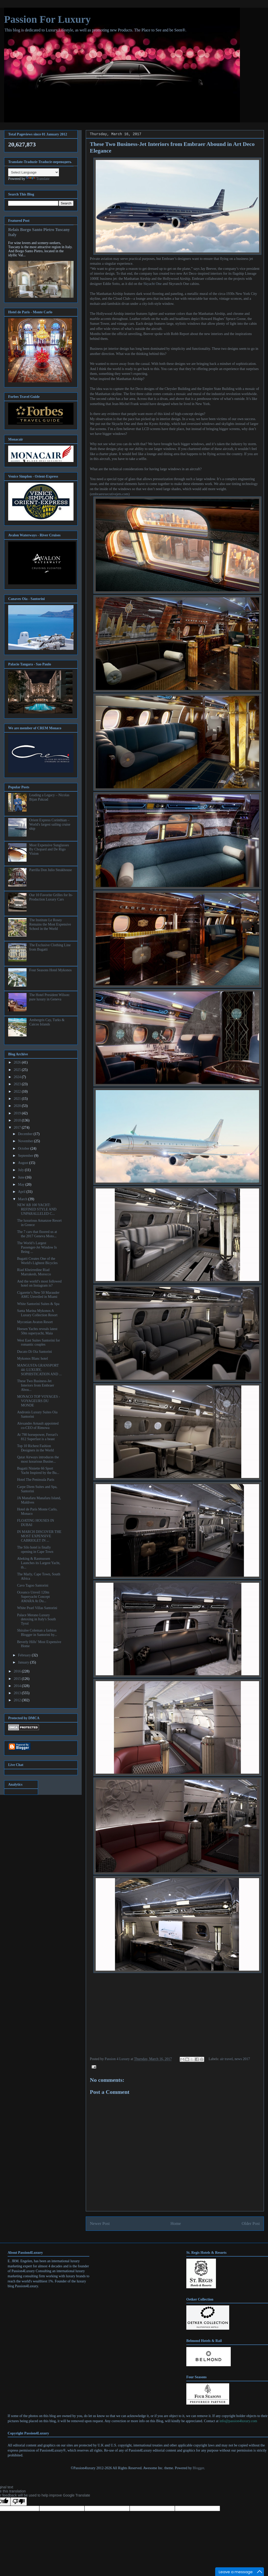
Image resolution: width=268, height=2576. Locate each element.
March (23, 1199)
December (25, 1134)
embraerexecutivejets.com (110, 494)
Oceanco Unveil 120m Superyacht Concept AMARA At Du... (33, 1596)
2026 (18, 1062)
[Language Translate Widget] (33, 172)
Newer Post (100, 2223)
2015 (18, 1679)
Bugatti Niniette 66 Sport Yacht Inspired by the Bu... (38, 1470)
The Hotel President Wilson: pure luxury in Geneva (49, 997)
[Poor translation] (18, 2501)
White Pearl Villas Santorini (37, 1608)
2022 (18, 1091)
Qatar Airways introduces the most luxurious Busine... (38, 1459)
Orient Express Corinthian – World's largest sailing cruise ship (49, 824)
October (24, 1148)
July (21, 1170)
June (21, 1177)
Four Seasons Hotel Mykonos (50, 970)
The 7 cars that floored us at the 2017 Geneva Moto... (37, 1234)
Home (175, 2223)
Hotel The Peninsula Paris (35, 1480)
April (22, 1192)
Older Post (251, 2223)
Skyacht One (152, 284)
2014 (18, 1686)
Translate (38, 179)
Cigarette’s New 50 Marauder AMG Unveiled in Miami (38, 1295)
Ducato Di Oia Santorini (34, 1352)
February (25, 1655)
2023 (18, 1084)
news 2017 (242, 2059)
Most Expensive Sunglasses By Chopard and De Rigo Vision (49, 849)
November (26, 1141)
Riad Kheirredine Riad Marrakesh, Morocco (34, 1272)
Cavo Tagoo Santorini (32, 1585)
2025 (18, 1070)
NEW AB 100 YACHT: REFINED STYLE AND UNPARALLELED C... (36, 1209)
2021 (18, 1099)
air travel (226, 2059)
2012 (18, 1700)
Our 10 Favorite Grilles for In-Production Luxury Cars (51, 897)
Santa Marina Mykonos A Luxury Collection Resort (37, 1313)
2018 (18, 1120)
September (26, 1156)
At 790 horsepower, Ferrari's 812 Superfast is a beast (37, 1437)
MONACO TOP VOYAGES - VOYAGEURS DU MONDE (38, 1401)
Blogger (198, 2468)
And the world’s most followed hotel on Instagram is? (39, 1283)
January (24, 1662)
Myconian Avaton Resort (35, 1322)
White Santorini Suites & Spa (38, 1304)
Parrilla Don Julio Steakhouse (50, 870)
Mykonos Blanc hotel (32, 1358)
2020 (18, 1106)
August (23, 1163)
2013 (18, 1693)
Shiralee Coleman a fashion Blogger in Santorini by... (37, 1632)
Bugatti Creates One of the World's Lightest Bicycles (37, 1261)
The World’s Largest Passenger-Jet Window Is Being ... (37, 1247)
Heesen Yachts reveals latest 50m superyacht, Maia (37, 1331)
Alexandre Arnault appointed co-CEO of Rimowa (38, 1426)
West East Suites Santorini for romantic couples (38, 1342)
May (21, 1184)
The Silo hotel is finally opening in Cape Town (35, 1549)
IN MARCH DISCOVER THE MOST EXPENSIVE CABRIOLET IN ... (39, 1536)
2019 (18, 1113)
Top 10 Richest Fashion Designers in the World (35, 1448)
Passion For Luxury (47, 19)
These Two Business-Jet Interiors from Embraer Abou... (35, 1385)
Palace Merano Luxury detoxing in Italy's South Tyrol (36, 1619)
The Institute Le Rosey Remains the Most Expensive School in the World (50, 924)
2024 (18, 1077)
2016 (18, 1671)
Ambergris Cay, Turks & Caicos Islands (47, 1022)
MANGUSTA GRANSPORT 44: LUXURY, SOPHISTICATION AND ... (39, 1370)
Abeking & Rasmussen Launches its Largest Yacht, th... (38, 1563)
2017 (18, 1127)
